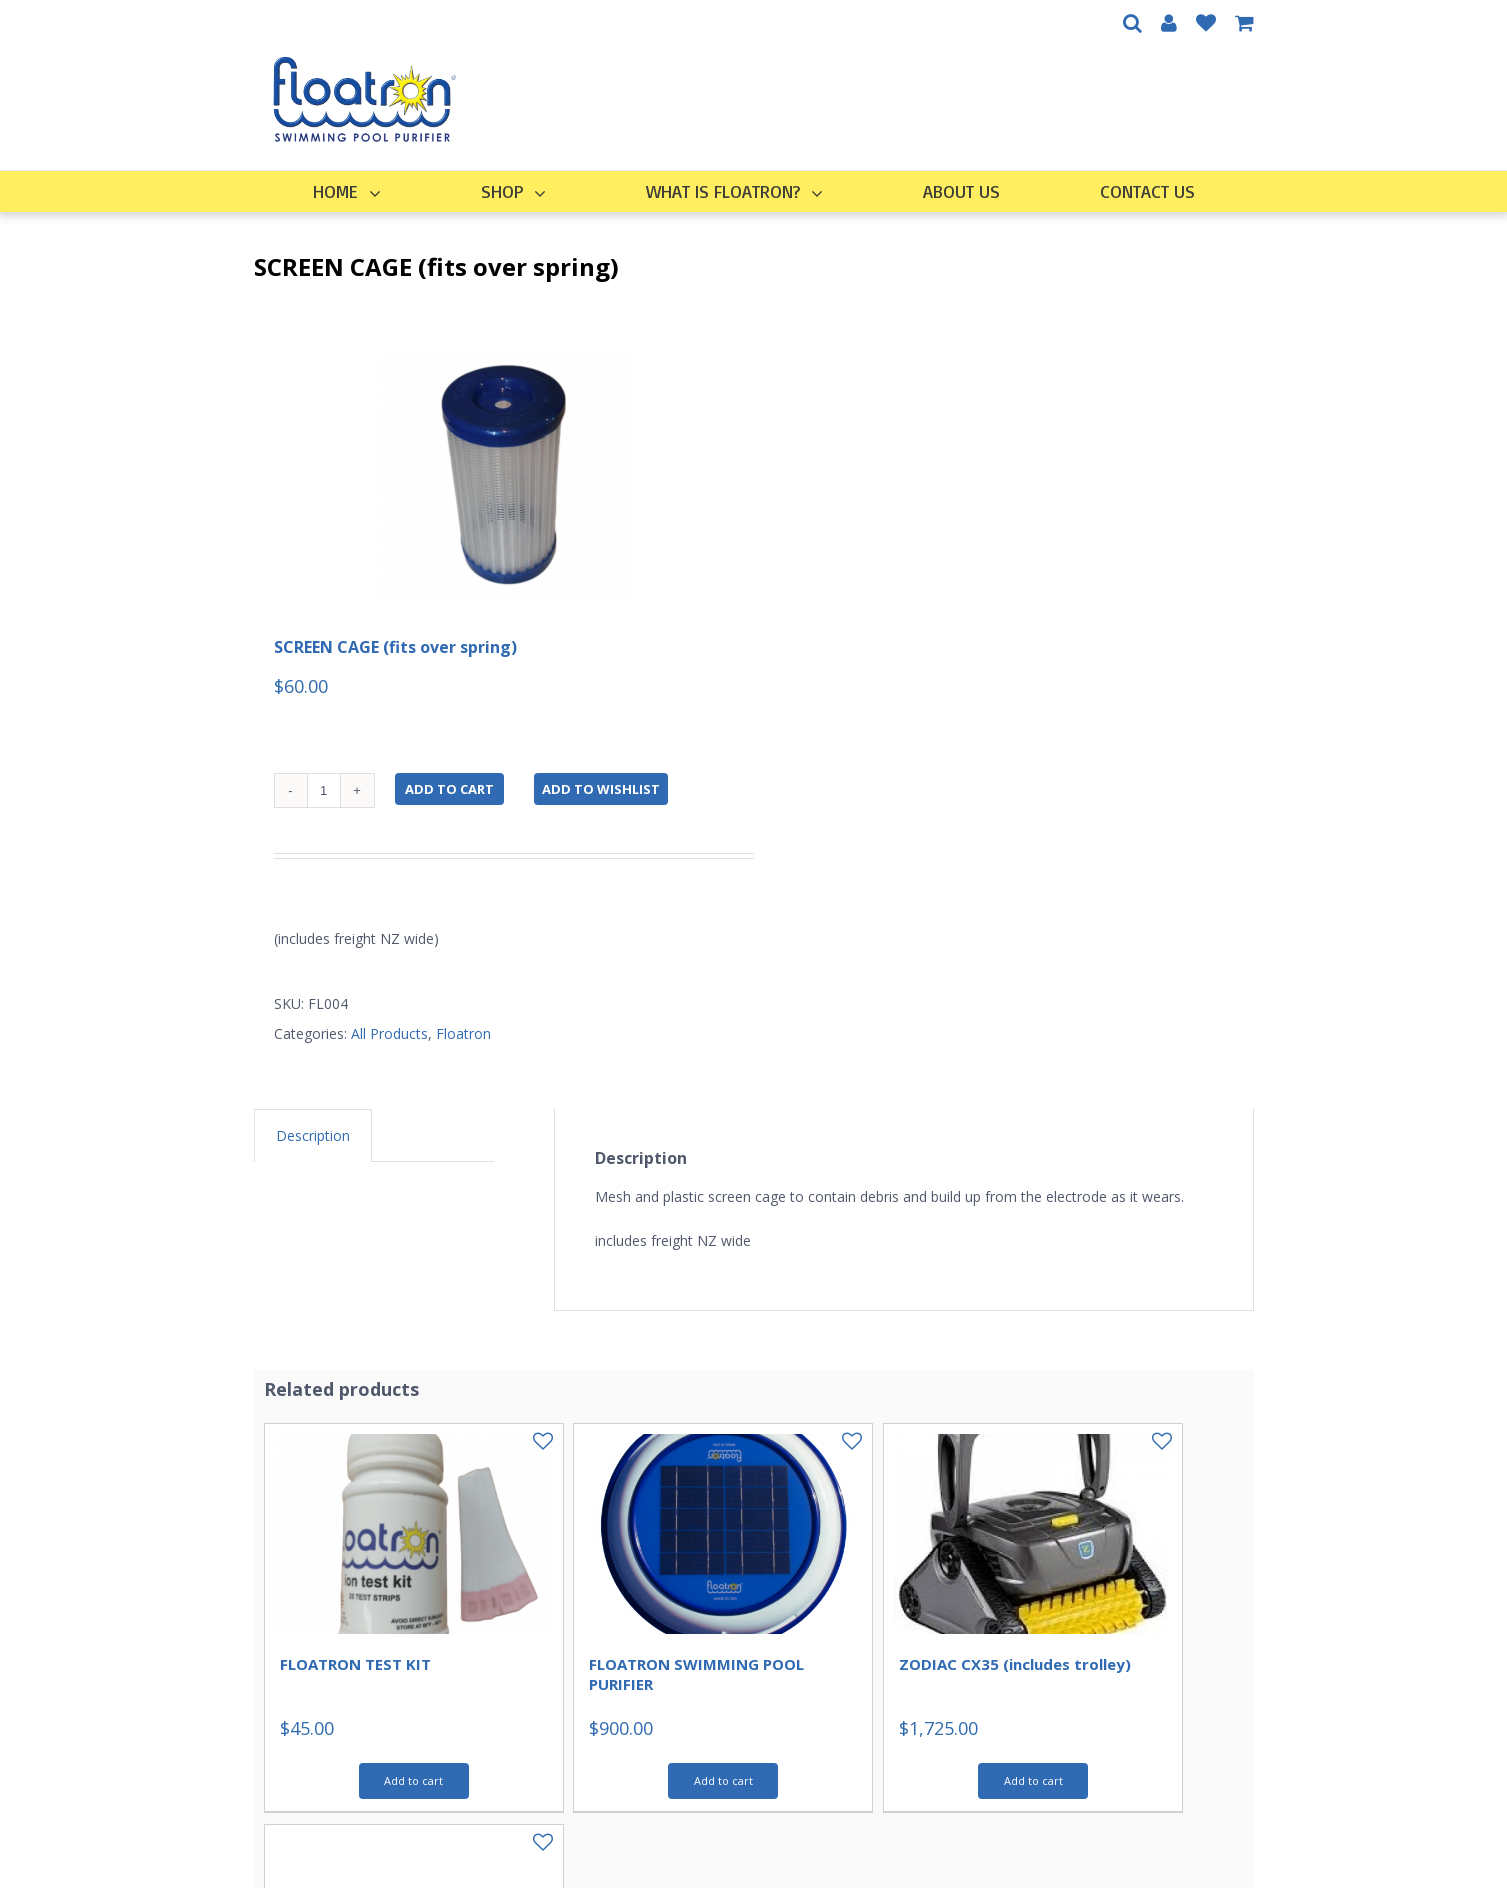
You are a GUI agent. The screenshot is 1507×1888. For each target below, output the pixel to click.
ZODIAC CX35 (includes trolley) (1015, 1664)
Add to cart (449, 789)
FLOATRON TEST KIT (355, 1664)
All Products (389, 1033)
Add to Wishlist (601, 789)
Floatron (463, 1033)
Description (313, 1135)
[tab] (313, 1135)
